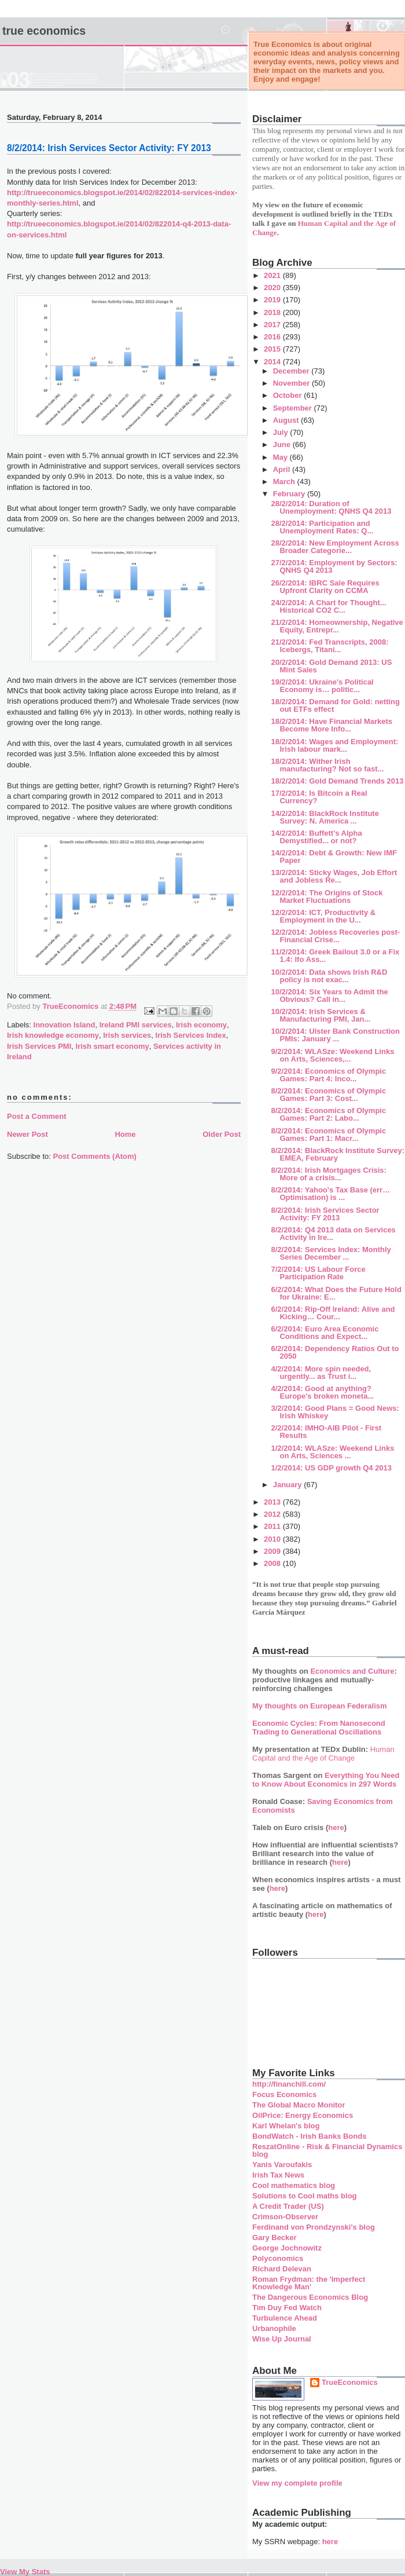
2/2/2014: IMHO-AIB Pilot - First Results (326, 1432)
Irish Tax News (278, 2175)
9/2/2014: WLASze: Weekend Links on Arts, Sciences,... (332, 1055)
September (293, 408)
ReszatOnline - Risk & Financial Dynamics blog (327, 2150)
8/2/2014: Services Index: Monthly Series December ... (331, 1253)
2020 (273, 287)
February (290, 493)
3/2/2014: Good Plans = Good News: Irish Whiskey (335, 1412)
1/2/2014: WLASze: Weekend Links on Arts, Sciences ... (332, 1452)
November (292, 383)
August (287, 420)
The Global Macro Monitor (298, 2105)
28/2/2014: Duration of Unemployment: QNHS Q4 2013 (331, 507)
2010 (273, 1539)
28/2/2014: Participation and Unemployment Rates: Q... (322, 527)
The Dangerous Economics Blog (310, 2297)
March (285, 481)
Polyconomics (277, 2258)
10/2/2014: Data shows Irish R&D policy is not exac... (329, 976)
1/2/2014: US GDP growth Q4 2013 (331, 1467)
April (282, 469)
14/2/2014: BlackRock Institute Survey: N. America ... (324, 817)
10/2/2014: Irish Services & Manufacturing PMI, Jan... (320, 1015)
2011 (273, 1526)
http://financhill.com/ (289, 2084)
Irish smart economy (112, 1046)
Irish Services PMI (39, 1046)
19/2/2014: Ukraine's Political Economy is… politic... (322, 686)
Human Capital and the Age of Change (323, 1753)
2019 (273, 299)
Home (125, 1134)
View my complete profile (297, 2483)
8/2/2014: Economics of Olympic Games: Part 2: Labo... (328, 1114)
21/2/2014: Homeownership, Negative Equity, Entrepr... (337, 626)
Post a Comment (37, 1116)
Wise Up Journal (281, 2338)
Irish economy (201, 1024)
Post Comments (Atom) (95, 1156)
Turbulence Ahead (284, 2318)
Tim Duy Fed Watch (287, 2307)
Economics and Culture (352, 1671)
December (292, 371)
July (281, 432)
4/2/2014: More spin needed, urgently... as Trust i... (321, 1372)
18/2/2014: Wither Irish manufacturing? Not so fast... (327, 765)
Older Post (222, 1134)
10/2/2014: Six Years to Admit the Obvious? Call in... (329, 995)
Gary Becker (274, 2237)
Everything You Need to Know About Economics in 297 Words (326, 1779)
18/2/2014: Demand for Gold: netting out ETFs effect (335, 705)
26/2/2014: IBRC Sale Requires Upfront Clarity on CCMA (325, 587)
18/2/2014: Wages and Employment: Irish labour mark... (334, 745)
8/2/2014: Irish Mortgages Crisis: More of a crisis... (328, 1174)
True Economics (44, 30)
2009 (273, 1551)
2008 (273, 1563)
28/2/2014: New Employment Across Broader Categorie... (335, 547)
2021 (273, 275)
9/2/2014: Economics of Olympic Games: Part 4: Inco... (328, 1075)
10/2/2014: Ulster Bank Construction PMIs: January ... (335, 1035)
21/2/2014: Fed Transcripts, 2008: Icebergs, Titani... (329, 646)
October (288, 395)
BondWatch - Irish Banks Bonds (309, 2136)
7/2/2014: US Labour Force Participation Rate (318, 1273)
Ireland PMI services (136, 1024)
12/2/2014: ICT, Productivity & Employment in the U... (323, 916)
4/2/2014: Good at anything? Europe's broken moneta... (322, 1392)
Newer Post (27, 1134)
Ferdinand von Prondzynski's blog (313, 2227)
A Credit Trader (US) (288, 2206)
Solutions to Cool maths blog (304, 2195)
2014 (273, 361)
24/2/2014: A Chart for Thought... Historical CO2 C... (328, 606)
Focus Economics (284, 2094)
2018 (273, 312)
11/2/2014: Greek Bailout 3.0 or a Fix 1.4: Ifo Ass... (335, 955)
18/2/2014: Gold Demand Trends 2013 (337, 781)
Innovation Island (64, 1024)
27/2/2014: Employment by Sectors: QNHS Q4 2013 (334, 566)
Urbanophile (274, 2328)
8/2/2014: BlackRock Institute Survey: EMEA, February (337, 1154)
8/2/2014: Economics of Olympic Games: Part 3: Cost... (328, 1094)
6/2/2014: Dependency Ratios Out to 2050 (335, 1352)
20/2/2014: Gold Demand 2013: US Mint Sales (331, 666)
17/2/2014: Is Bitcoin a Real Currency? (319, 797)
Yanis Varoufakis (282, 2164)
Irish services (127, 1035)
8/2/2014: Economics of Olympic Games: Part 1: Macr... (328, 1134)
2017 (273, 324)
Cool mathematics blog (293, 2185)
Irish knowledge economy (53, 1035)
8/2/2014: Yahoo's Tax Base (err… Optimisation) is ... (330, 1193)
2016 (273, 336)
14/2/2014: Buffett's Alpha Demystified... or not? (316, 837)
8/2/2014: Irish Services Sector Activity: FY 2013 (325, 1214)
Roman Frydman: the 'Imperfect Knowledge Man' (308, 2283)
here (336, 1827)
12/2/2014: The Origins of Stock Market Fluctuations (326, 896)
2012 (273, 1514)
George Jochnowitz (287, 2248)
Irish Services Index (191, 1035)
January (288, 1484)
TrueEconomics (350, 2382)
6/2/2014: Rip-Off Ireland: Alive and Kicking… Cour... (333, 1313)
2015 (273, 349)
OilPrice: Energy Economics (302, 2115)
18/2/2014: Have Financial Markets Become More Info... (331, 725)
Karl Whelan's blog (286, 2125)
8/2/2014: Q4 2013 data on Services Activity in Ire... (333, 1233)
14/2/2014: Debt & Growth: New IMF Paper (333, 856)
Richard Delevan (281, 2268)
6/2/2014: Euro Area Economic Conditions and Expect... (324, 1332)
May (281, 457)
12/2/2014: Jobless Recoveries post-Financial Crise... (335, 936)
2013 (273, 1502)
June (283, 444)
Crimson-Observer (285, 2216)
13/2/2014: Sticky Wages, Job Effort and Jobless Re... (334, 876)
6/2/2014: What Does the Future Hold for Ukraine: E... (336, 1293)
